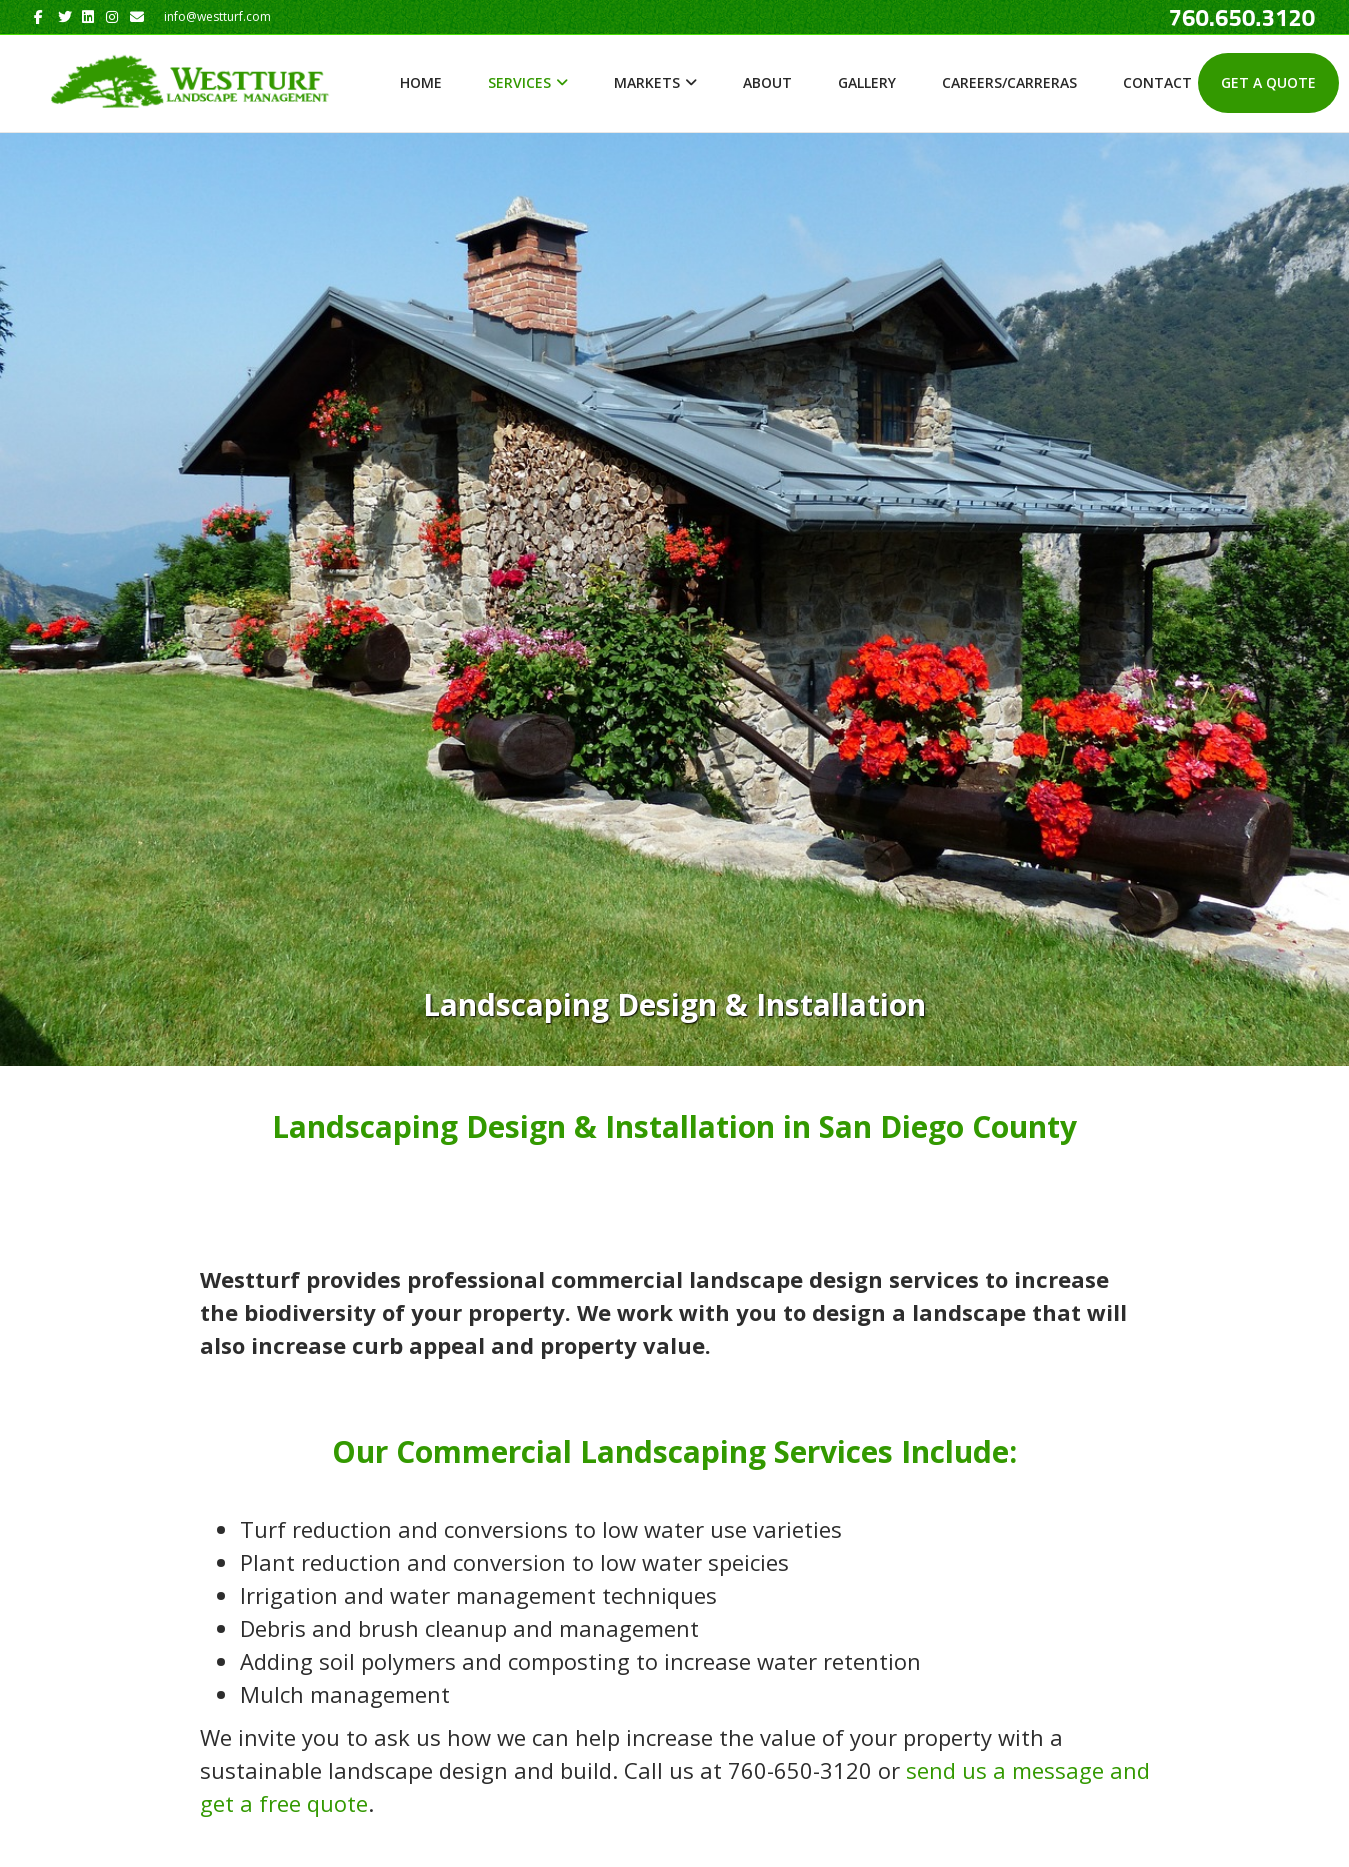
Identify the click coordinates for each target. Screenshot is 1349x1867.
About (767, 82)
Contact (1157, 82)
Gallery (867, 82)
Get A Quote (1268, 82)
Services (519, 82)
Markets (647, 82)
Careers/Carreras (1009, 82)
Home (421, 82)
